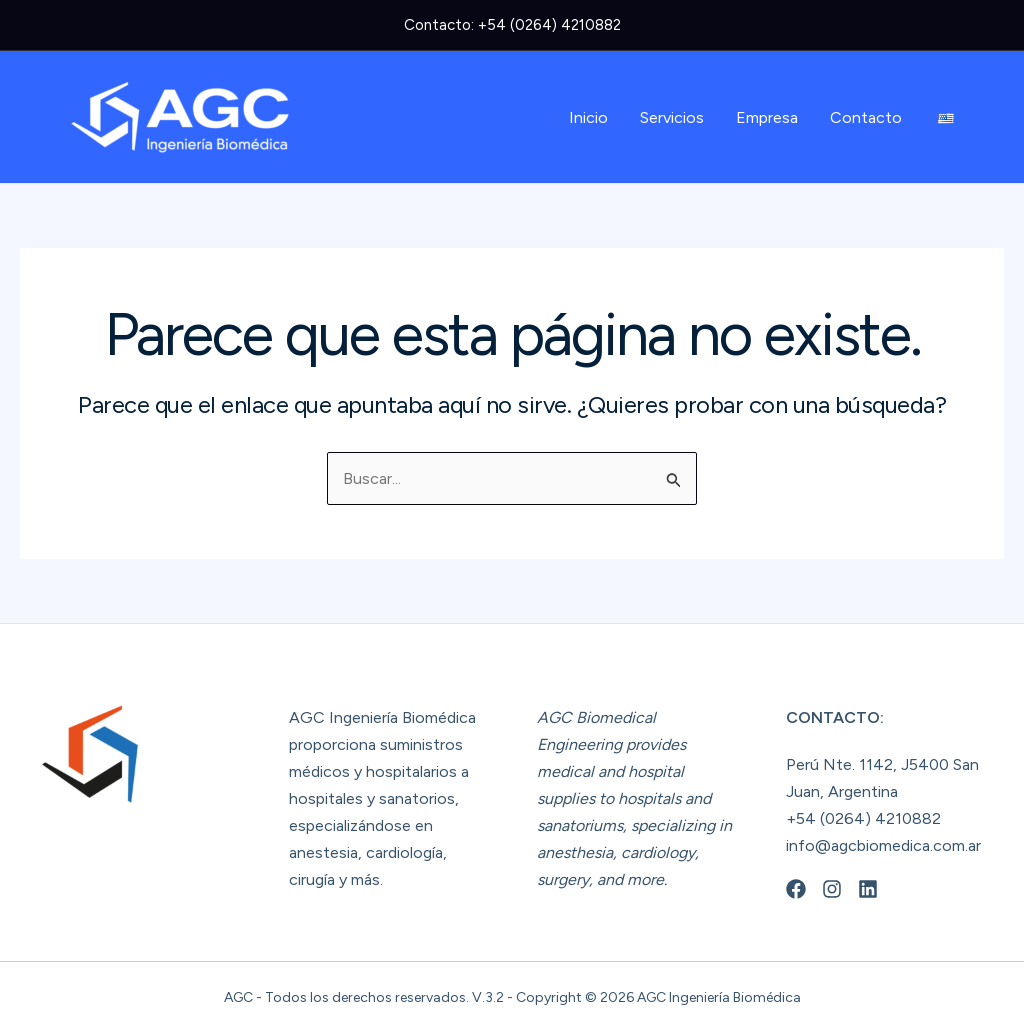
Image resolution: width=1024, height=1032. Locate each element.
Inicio (588, 117)
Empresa (767, 117)
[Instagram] (832, 889)
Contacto (866, 117)
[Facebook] (796, 889)
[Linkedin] (868, 889)
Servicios (672, 117)
